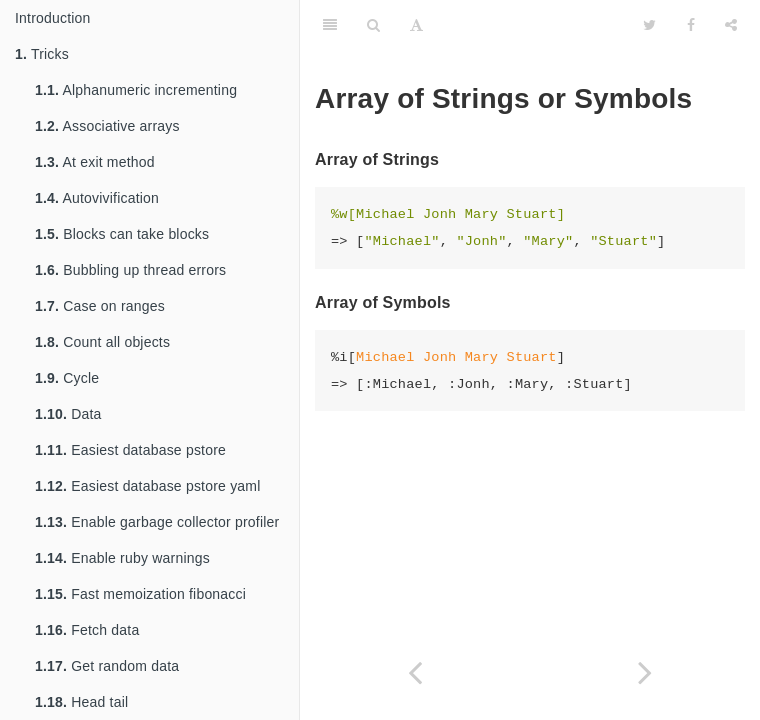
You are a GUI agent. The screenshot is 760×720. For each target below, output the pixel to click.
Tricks (42, 54)
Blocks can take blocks (122, 234)
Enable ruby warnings (122, 558)
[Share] (731, 25)
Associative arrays (107, 126)
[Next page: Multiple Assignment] (645, 672)
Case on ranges (100, 306)
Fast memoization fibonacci (140, 594)
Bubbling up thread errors (130, 270)
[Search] (373, 25)
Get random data (107, 666)
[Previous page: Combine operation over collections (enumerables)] (415, 672)
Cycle (67, 378)
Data (68, 414)
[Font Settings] (416, 25)
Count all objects (102, 342)
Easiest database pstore (130, 450)
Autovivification (97, 198)
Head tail (81, 702)
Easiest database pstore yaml (148, 486)
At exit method (95, 162)
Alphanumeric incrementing (136, 90)
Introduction (53, 18)
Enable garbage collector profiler (157, 522)
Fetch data (87, 630)
